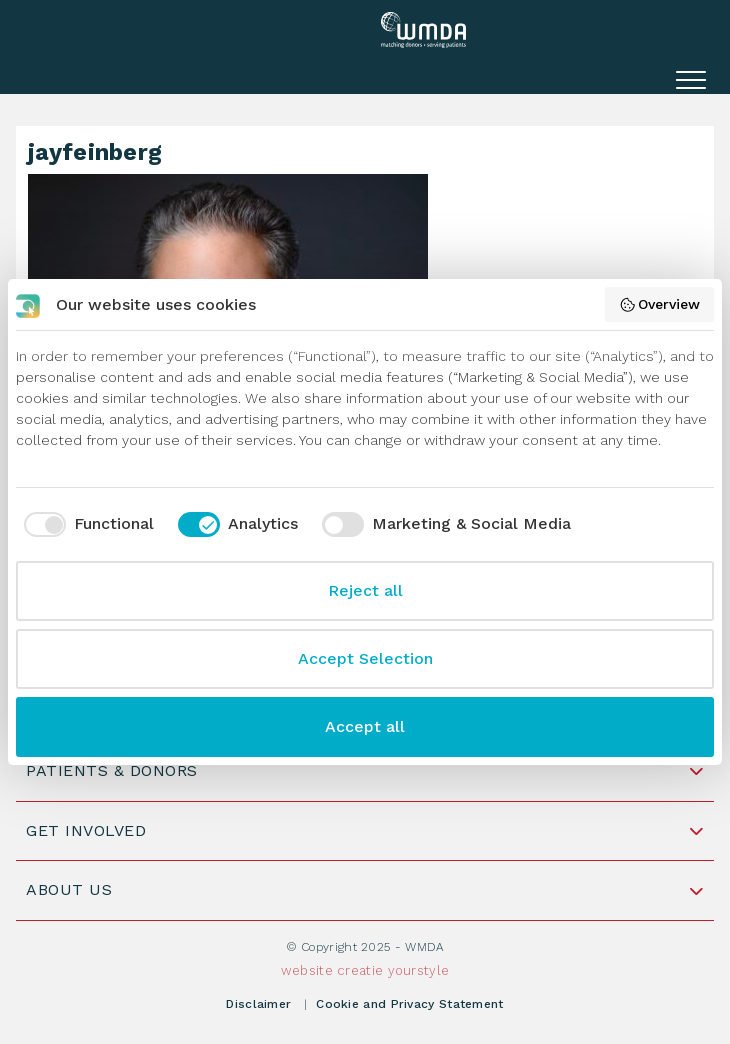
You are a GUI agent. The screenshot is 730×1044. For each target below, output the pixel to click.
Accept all (365, 726)
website (307, 970)
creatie (360, 970)
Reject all (365, 590)
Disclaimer (258, 1004)
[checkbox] (85, 524)
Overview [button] (660, 305)
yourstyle (419, 970)
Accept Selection (365, 658)
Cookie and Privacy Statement (409, 1004)
